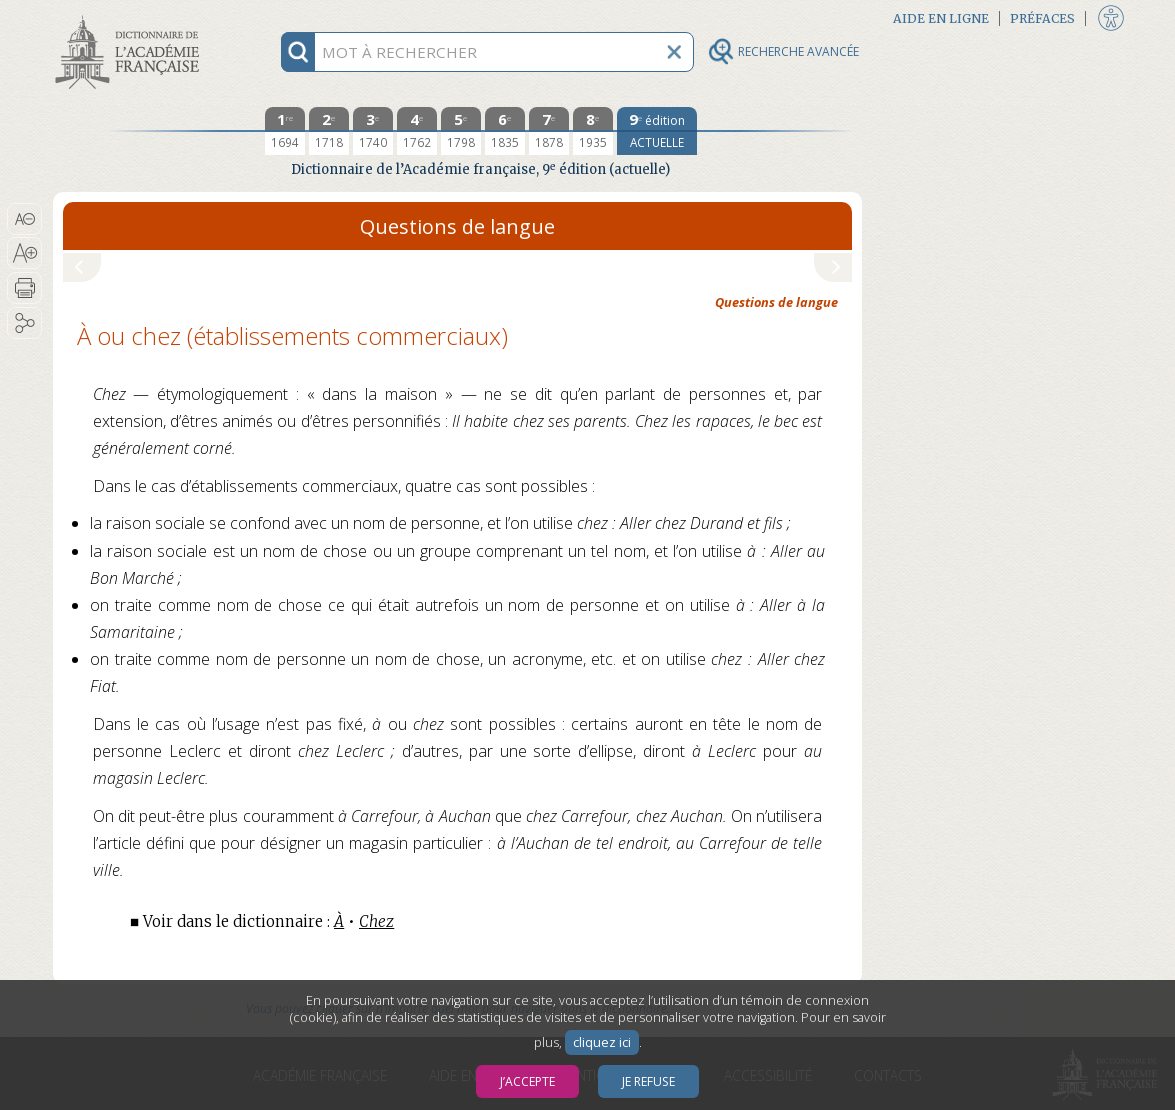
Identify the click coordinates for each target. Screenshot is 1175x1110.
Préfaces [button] (1042, 18)
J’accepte (527, 1081)
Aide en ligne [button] (941, 18)
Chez (376, 921)
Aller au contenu (131, 17)
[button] (24, 219)
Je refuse (648, 1081)
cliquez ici (602, 1042)
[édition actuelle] (657, 131)
